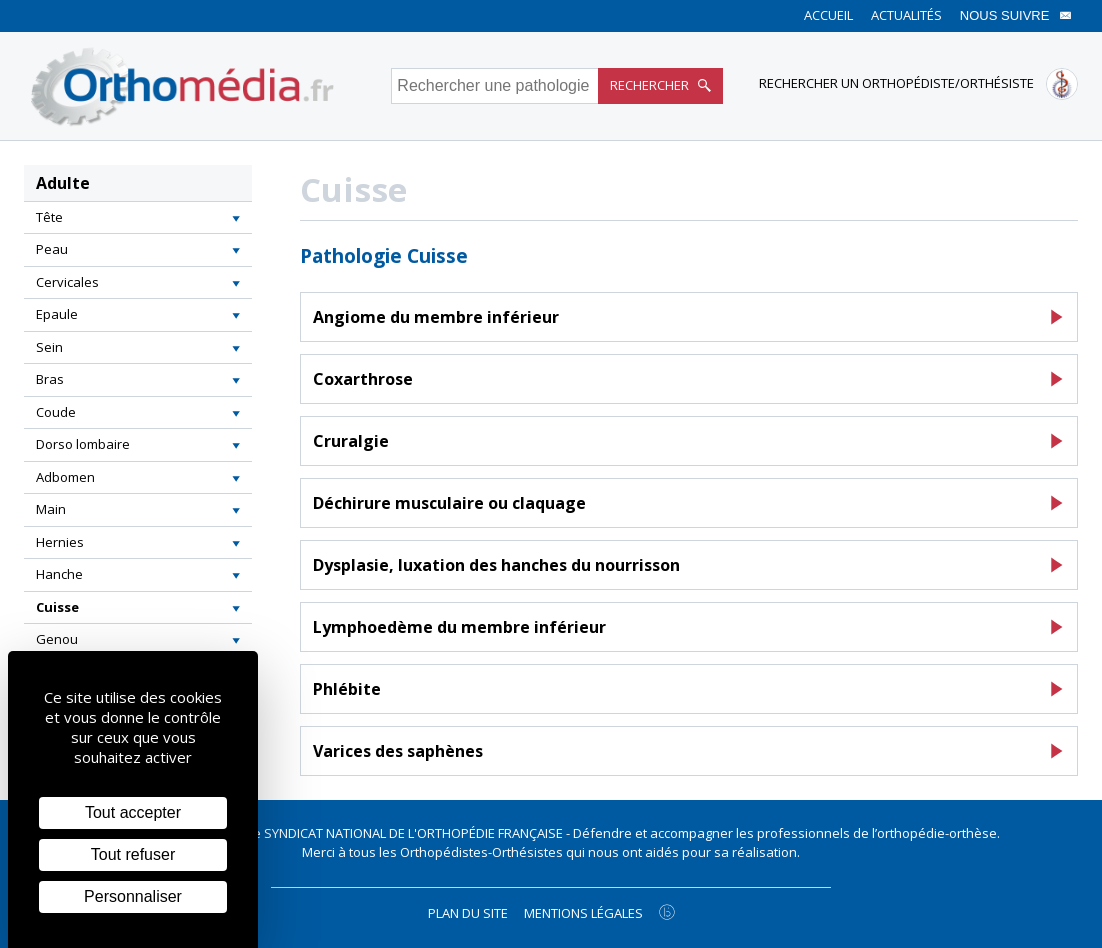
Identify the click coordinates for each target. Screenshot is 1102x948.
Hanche (59, 574)
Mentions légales (583, 913)
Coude (56, 412)
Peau (52, 249)
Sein (49, 347)
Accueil (828, 15)
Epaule (57, 314)
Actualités (906, 15)
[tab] (138, 218)
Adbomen (65, 477)
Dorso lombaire (83, 444)
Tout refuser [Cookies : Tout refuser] (133, 854)
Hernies (60, 542)
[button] (236, 218)
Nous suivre (1016, 15)
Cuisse (57, 607)
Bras (50, 379)
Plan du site (468, 913)
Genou (57, 639)
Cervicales (67, 282)
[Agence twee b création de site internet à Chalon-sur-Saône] (667, 912)
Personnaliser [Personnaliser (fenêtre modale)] (133, 896)
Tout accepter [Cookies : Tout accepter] (133, 812)
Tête (49, 217)
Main (51, 509)
